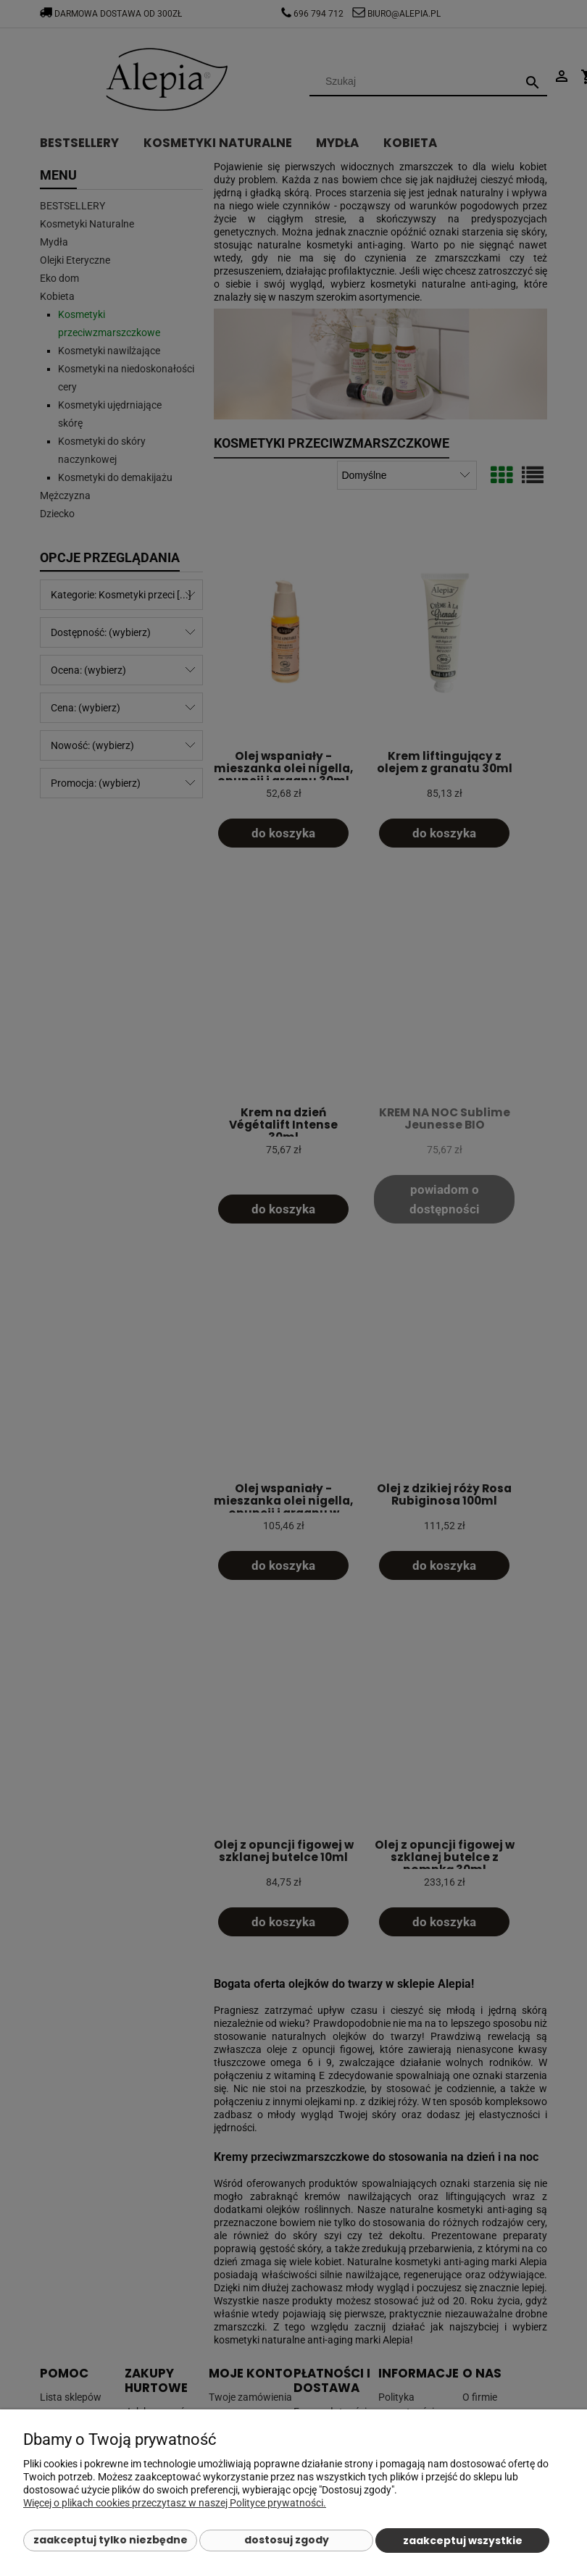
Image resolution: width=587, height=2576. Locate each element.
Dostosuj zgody (286, 2540)
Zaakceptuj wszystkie (463, 2540)
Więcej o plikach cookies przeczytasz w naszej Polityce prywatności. (174, 2503)
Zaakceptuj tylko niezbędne (110, 2540)
